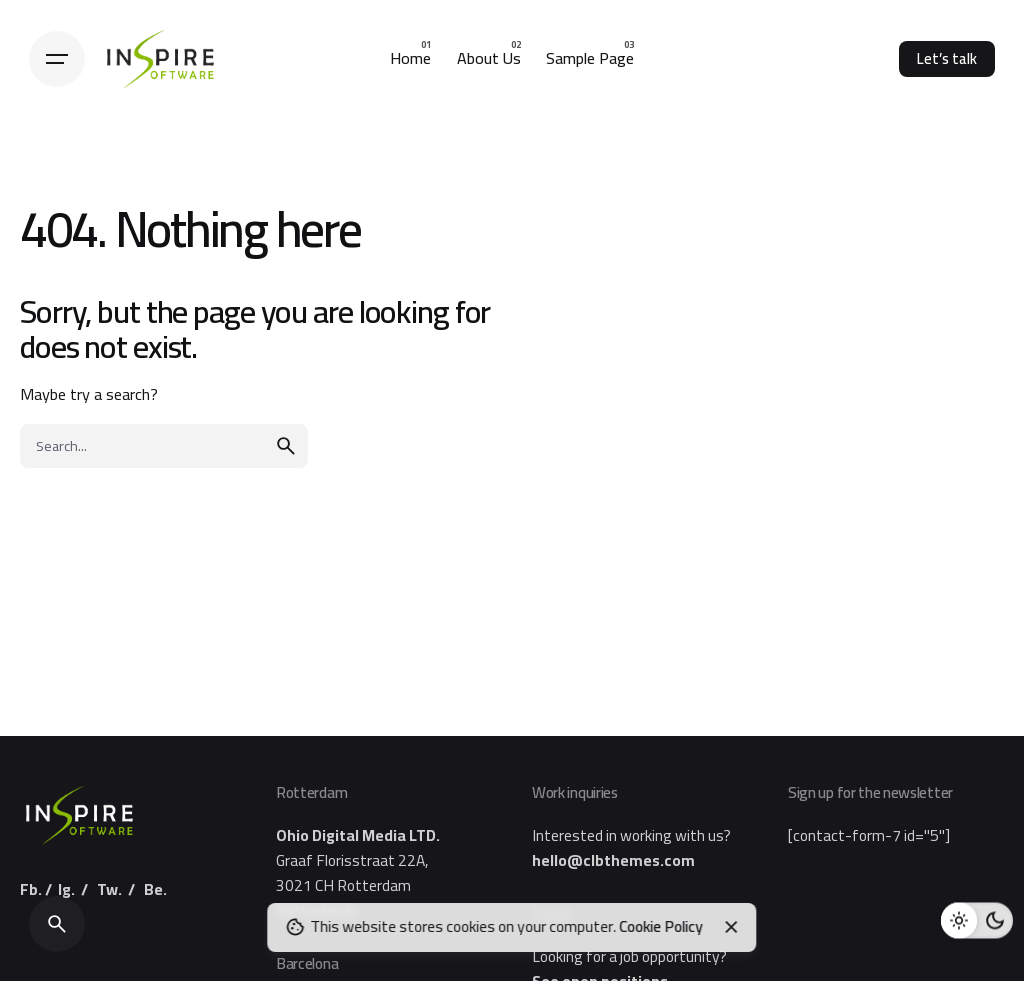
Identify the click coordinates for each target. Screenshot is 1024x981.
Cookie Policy (661, 926)
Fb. (31, 889)
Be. (155, 889)
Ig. (66, 889)
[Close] (731, 927)
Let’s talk (947, 58)
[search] (286, 446)
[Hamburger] (57, 59)
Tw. (109, 889)
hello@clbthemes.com (613, 860)
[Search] (57, 924)
